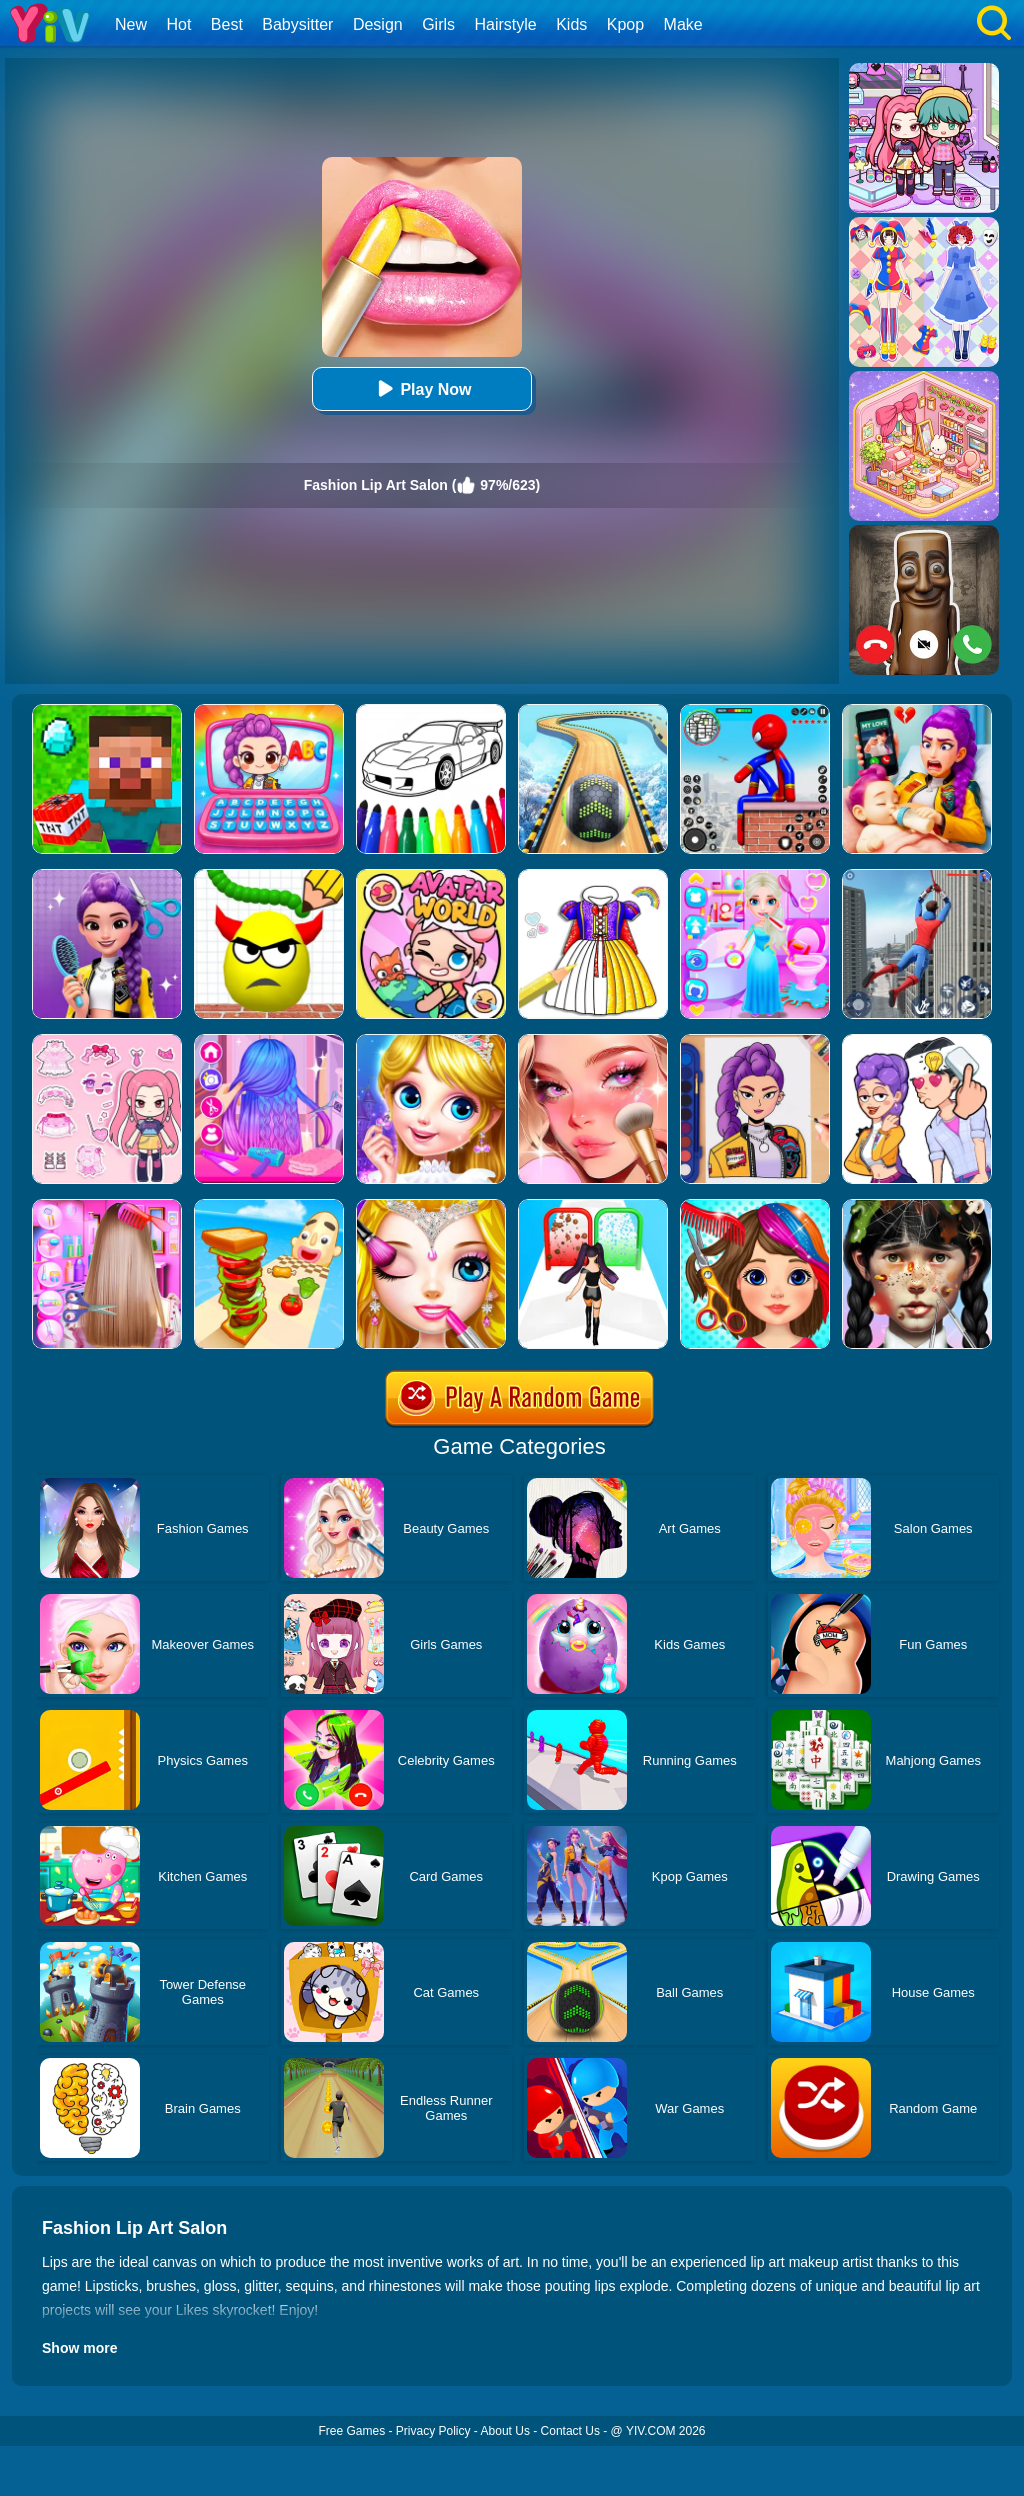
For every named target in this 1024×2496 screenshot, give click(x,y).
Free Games (351, 2431)
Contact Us (570, 2431)
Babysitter (297, 24)
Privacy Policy (433, 2431)
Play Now (421, 388)
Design (378, 24)
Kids (571, 24)
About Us (505, 2431)
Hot (178, 24)
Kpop (625, 24)
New (131, 24)
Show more (79, 2348)
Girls (438, 24)
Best (227, 24)
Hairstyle (506, 24)
